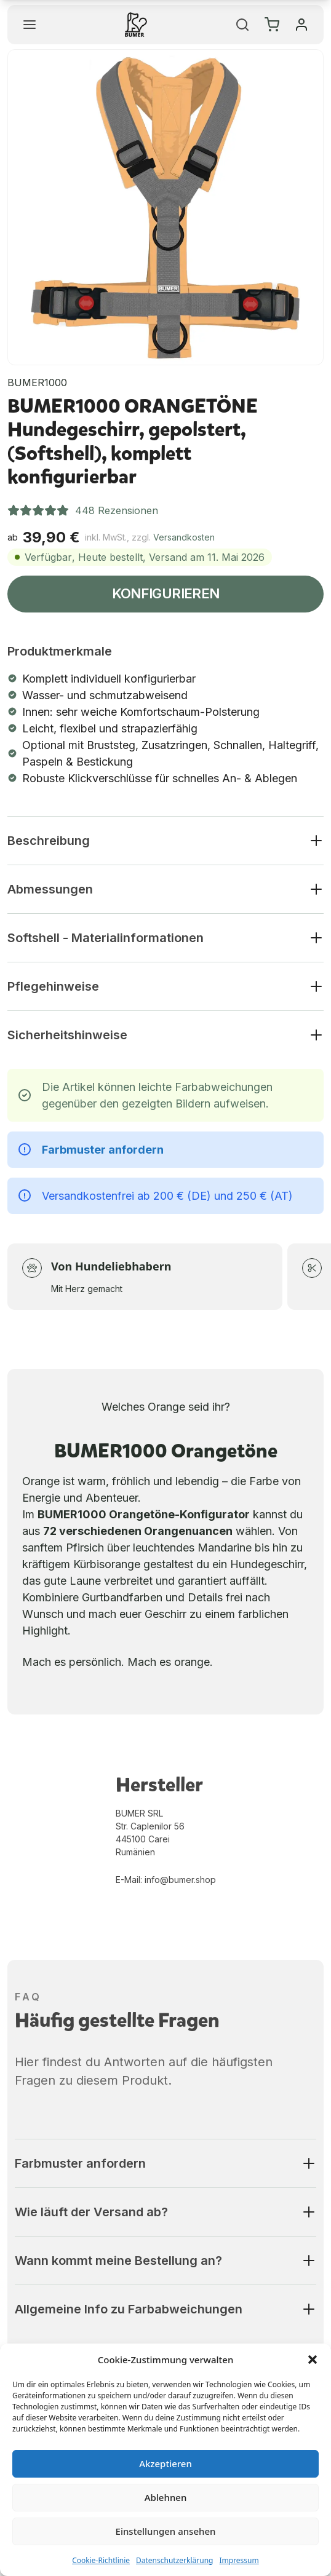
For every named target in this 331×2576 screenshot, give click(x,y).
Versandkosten (184, 537)
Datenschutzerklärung (174, 2560)
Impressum (238, 2560)
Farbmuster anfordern (103, 1149)
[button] (312, 2359)
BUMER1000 (37, 382)
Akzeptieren (165, 2463)
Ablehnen (166, 2497)
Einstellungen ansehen (166, 2531)
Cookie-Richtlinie (101, 2560)
